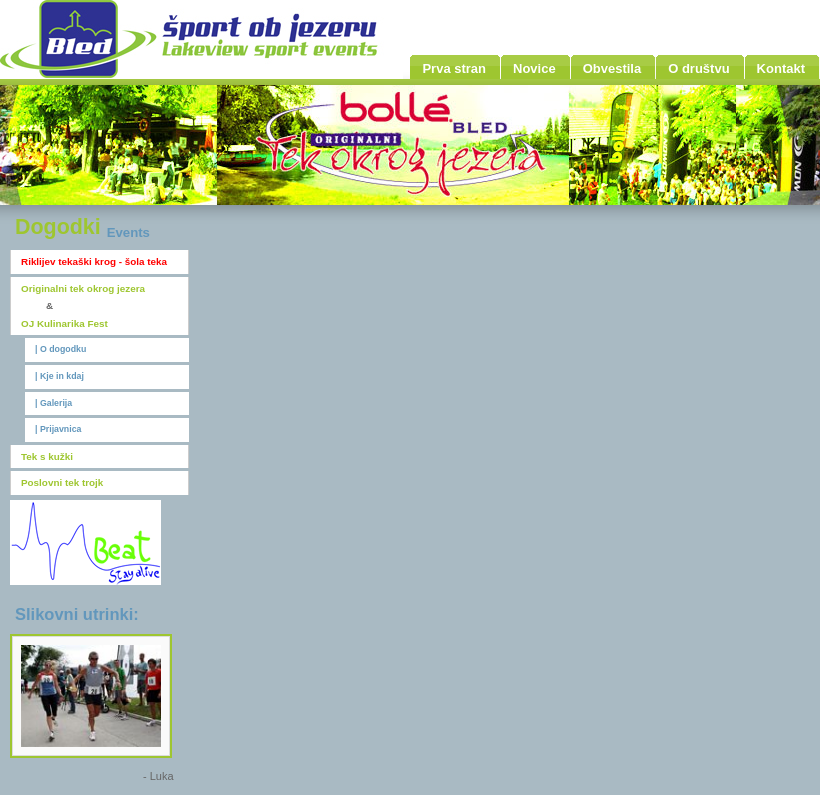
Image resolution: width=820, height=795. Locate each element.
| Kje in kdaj (59, 376)
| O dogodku (60, 349)
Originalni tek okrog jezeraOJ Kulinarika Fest (83, 306)
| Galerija (53, 403)
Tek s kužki (47, 456)
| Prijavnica (58, 429)
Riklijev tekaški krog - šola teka (94, 261)
